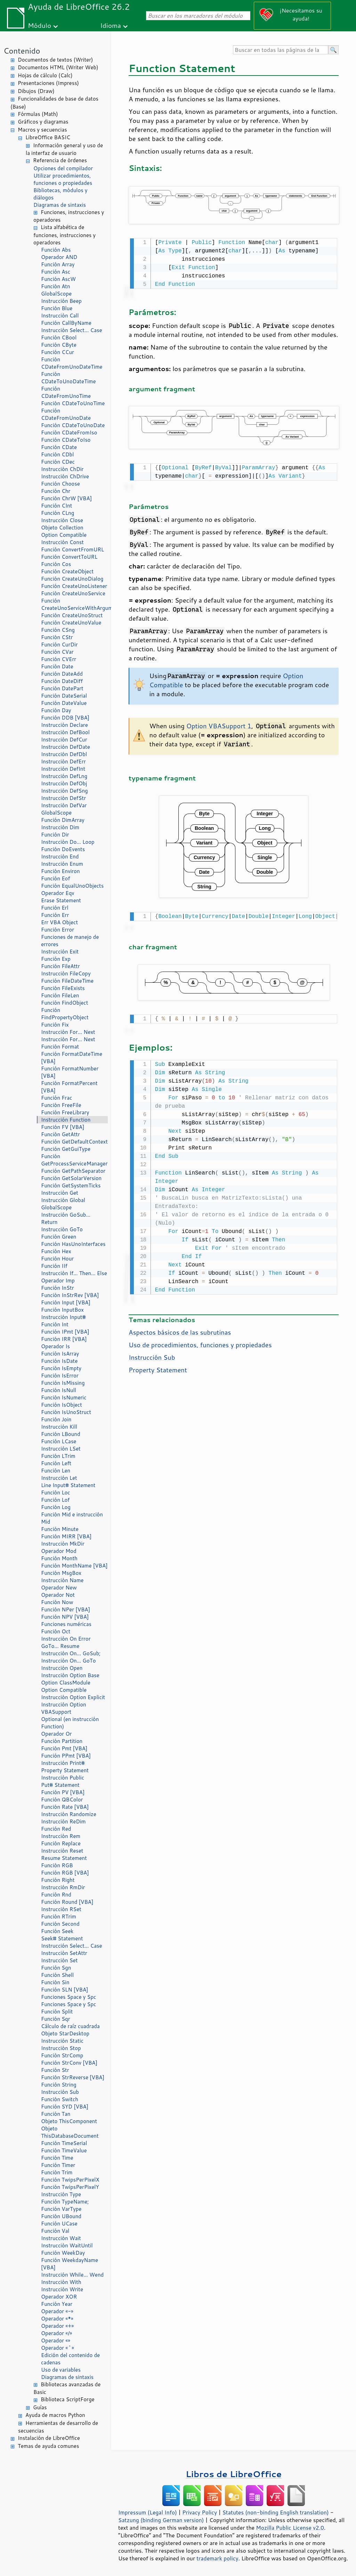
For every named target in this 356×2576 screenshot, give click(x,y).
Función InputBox (62, 1309)
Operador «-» (57, 2311)
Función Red (56, 1828)
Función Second (60, 1923)
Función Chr (55, 491)
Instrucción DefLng (64, 776)
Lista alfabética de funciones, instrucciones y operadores (64, 234)
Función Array (58, 264)
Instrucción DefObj (64, 783)
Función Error (57, 929)
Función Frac (56, 1097)
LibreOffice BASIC (47, 137)
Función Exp (56, 959)
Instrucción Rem (60, 1836)
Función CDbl (57, 454)
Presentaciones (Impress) (48, 83)
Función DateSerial (64, 695)
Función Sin (55, 1982)
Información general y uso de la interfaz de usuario (64, 149)
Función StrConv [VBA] (69, 2062)
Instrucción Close (62, 520)
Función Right (58, 1880)
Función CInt (56, 505)
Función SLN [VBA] (64, 1989)
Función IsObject (61, 1404)
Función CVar (57, 651)
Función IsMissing (63, 1383)
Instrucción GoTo (62, 1229)
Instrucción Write (62, 2289)
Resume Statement (64, 1858)
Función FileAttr (60, 966)
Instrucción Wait (61, 2238)
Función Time (57, 2157)
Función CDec (58, 461)
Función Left (56, 1463)
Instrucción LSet (61, 1448)
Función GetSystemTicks (70, 1185)
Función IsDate (59, 1361)
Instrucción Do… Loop (68, 842)
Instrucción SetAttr (64, 1953)
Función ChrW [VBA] (66, 498)
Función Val (55, 2231)
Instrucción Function (65, 1119)
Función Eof (55, 878)
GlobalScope (56, 293)
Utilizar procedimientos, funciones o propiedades (62, 179)
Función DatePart (62, 688)
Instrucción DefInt (63, 768)
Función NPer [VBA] (65, 1609)
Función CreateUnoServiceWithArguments (74, 604)
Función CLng (57, 513)
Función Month (59, 1558)
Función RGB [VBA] (65, 1872)
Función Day (56, 710)
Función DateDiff (62, 681)
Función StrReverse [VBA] (72, 2077)
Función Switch (59, 2099)
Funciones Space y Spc (68, 1997)
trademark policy (217, 2558)
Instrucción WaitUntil (67, 2245)
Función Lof (55, 1499)
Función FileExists (63, 988)
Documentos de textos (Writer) (55, 59)
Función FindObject (64, 1002)
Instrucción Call (60, 315)
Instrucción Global (63, 1200)
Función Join (56, 1419)
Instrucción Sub (60, 2092)
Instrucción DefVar (64, 805)
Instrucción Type (61, 2194)
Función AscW (58, 279)
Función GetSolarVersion (71, 1178)
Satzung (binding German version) (161, 2520)
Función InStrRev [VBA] (70, 1295)
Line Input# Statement (68, 1485)
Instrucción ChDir (62, 469)
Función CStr (57, 637)
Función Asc (55, 271)
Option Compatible (64, 535)
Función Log (56, 1507)
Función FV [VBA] (62, 1127)
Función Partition (61, 1741)
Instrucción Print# (63, 1763)
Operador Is (55, 1346)
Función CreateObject (67, 571)
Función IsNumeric (64, 1397)
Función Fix (55, 1024)
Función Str (55, 2070)
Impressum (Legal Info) (147, 2512)
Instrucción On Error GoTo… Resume (66, 1642)
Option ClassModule (65, 1682)
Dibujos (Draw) (36, 91)
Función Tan (55, 2114)
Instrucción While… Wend (72, 2274)
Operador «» (55, 2340)
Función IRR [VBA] (64, 1339)
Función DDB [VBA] (65, 717)
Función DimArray (62, 820)
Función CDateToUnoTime (73, 403)
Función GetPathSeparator (73, 1171)
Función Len (55, 1470)
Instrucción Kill (59, 1426)
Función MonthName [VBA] (74, 1565)
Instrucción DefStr (63, 798)
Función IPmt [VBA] (65, 1331)
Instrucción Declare (64, 725)
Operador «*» (57, 2318)
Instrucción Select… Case (71, 330)
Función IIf (54, 1266)
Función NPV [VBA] (65, 1616)
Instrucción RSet (61, 1909)
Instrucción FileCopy (66, 973)
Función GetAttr (60, 1134)
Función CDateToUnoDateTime (68, 377)
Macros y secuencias (42, 129)
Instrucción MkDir (62, 1543)
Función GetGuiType (65, 1149)
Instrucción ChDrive (65, 476)
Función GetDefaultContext (74, 1141)
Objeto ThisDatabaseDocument (70, 2132)
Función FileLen (60, 995)
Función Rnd (56, 1894)
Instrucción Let (59, 1478)
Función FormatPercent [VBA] (69, 1086)
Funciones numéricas (66, 1624)
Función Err (55, 915)
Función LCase (58, 1441)
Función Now (57, 1602)
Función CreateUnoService (73, 593)
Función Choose (60, 483)
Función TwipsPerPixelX (70, 2179)
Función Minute (60, 1529)
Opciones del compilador (63, 168)
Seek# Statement (62, 1938)
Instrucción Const (62, 542)
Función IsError (60, 1375)
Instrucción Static (62, 2040)
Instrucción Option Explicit (73, 1697)
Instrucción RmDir (63, 1887)
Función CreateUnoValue (71, 622)
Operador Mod (58, 1551)
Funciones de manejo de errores (70, 940)
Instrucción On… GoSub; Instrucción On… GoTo (70, 1657)
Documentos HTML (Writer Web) (58, 67)
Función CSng (58, 630)
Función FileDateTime (67, 980)
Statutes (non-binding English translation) (275, 2512)
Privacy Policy (199, 2512)
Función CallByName (66, 323)
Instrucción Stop (61, 2048)
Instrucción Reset (62, 1850)
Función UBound (61, 2216)
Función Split (57, 2011)
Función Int (54, 1324)
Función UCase (59, 2223)
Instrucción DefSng (64, 790)
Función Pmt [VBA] (64, 1748)
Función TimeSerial (64, 2143)
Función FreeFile (61, 1105)
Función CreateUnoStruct (72, 615)
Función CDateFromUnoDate (66, 414)
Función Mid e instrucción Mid (72, 1518)
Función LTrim (58, 1456)
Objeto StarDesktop (65, 2033)
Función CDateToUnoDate (73, 425)
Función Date (57, 666)
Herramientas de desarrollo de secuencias (58, 2427)
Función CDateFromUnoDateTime (71, 363)
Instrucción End (60, 856)
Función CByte (58, 344)
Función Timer (58, 2165)
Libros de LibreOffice (234, 2474)
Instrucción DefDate (65, 747)
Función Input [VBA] (65, 1302)
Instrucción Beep (61, 301)
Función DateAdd (62, 673)
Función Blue (56, 308)
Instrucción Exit (60, 951)
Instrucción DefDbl (64, 754)
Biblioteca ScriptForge (68, 2399)
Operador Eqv (57, 893)
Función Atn (55, 286)
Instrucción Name (62, 1580)
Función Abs (56, 249)
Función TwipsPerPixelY (70, 2187)
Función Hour (57, 1258)
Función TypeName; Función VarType (65, 2205)
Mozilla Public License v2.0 (290, 2527)
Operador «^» (57, 2347)
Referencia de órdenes (60, 160)
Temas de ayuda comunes (48, 2446)
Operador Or (56, 1733)
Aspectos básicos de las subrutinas (180, 1328)
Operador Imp (58, 1280)
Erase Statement (61, 900)
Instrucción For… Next (68, 1032)
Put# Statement (60, 1785)
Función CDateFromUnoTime (66, 392)
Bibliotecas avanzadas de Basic (66, 2388)
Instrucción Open (61, 1668)
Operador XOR (59, 2296)
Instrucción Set (59, 1960)
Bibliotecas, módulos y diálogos (60, 194)
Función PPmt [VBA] (66, 1755)
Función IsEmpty (61, 1368)
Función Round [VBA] (67, 1902)
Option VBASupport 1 (218, 724)
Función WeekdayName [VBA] (69, 2263)
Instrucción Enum (62, 863)
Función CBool (58, 337)
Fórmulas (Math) (38, 114)
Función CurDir (59, 644)
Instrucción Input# (63, 1317)
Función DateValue (64, 703)
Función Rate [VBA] (65, 1807)
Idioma (110, 25)
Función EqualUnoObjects (72, 885)
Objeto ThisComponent (69, 2121)
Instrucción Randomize (68, 1814)
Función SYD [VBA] (64, 2106)
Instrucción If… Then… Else (74, 1273)
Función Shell (57, 1975)
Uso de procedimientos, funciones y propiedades (200, 1341)
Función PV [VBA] (62, 1792)
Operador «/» (56, 2333)
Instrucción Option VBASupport (63, 1708)
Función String (58, 2084)
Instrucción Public (62, 1777)
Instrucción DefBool (65, 732)
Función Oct (56, 1631)
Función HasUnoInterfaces (73, 1244)
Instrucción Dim (60, 827)
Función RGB (57, 1865)
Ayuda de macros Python (55, 2415)
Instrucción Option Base (70, 1675)
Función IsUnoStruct (66, 1412)
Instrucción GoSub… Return (65, 1218)
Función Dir (55, 834)
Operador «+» (57, 2326)
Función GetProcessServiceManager (74, 1160)
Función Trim (56, 2172)
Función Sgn (56, 1967)
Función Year (56, 2304)
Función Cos (56, 564)
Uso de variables (61, 2369)
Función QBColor (62, 1799)
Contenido (21, 50)
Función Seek (57, 1931)
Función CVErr (58, 659)
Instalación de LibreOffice (49, 2438)
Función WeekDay (63, 2252)
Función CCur (57, 352)
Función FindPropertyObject (65, 1013)
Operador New (59, 1587)
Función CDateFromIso (69, 432)
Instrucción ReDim (63, 1821)
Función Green (58, 1236)
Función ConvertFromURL (72, 549)
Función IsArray (60, 1353)
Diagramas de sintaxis (59, 205)
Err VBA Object (59, 922)
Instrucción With (61, 2282)
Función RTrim (58, 1916)
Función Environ (60, 871)
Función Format (60, 1046)
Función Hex (56, 1251)
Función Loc (55, 1492)
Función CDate (59, 447)
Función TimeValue (64, 2150)
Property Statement (65, 1770)
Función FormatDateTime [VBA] (71, 1057)
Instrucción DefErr (63, 761)
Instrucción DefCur (64, 739)
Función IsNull (58, 1390)
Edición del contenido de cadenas (70, 2358)
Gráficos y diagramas (43, 121)
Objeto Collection (62, 527)
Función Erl (54, 907)
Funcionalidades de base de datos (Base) (54, 102)
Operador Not (58, 1595)
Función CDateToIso (66, 439)
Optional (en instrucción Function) (70, 1722)
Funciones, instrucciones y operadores (68, 216)
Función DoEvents (63, 849)
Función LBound (60, 1434)
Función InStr (57, 1287)
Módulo (39, 25)
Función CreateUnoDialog (72, 578)
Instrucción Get (59, 1192)
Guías (40, 2407)
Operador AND (59, 257)
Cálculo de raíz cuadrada (70, 2026)
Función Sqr (55, 2019)
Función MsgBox (61, 1573)
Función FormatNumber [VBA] (69, 1072)
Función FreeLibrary (65, 1112)
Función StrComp (62, 2055)
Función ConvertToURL (69, 556)
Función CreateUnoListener (74, 586)
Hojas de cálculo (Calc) (45, 75)
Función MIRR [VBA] (66, 1536)
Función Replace (61, 1843)
